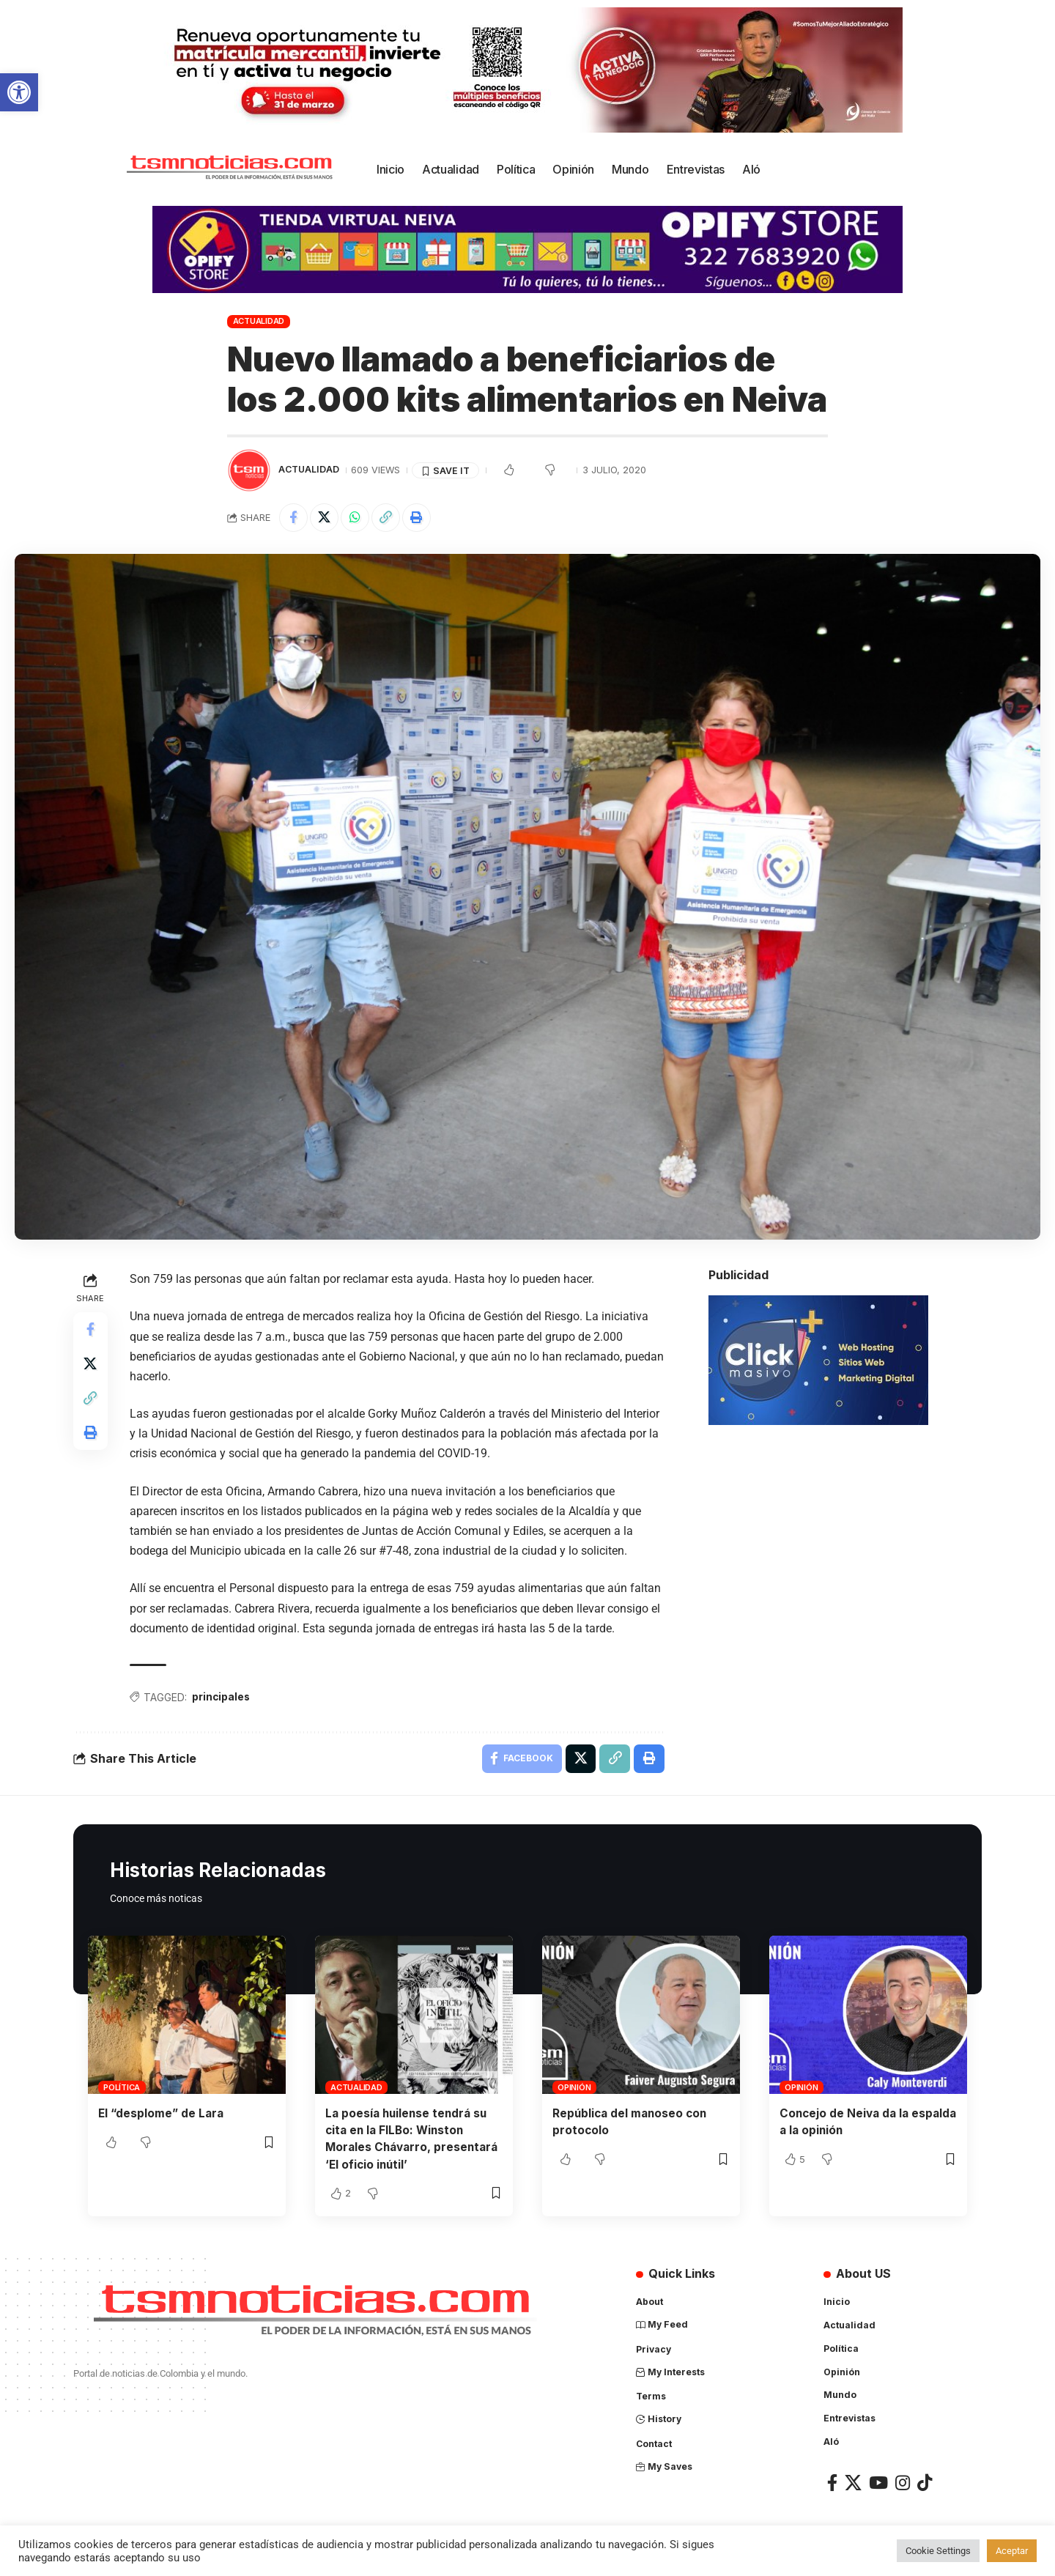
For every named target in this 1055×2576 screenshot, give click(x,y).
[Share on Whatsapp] (356, 518)
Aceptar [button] (1012, 2550)
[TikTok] (925, 2486)
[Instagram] (903, 2486)
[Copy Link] (388, 518)
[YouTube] (878, 2486)
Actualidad (259, 321)
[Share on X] (325, 518)
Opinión (574, 2089)
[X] (853, 2486)
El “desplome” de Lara (162, 2115)
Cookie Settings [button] (938, 2550)
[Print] (419, 518)
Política (121, 2089)
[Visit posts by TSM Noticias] (249, 470)
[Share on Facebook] (293, 518)
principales (222, 1698)
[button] (19, 92)
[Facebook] (832, 2486)
